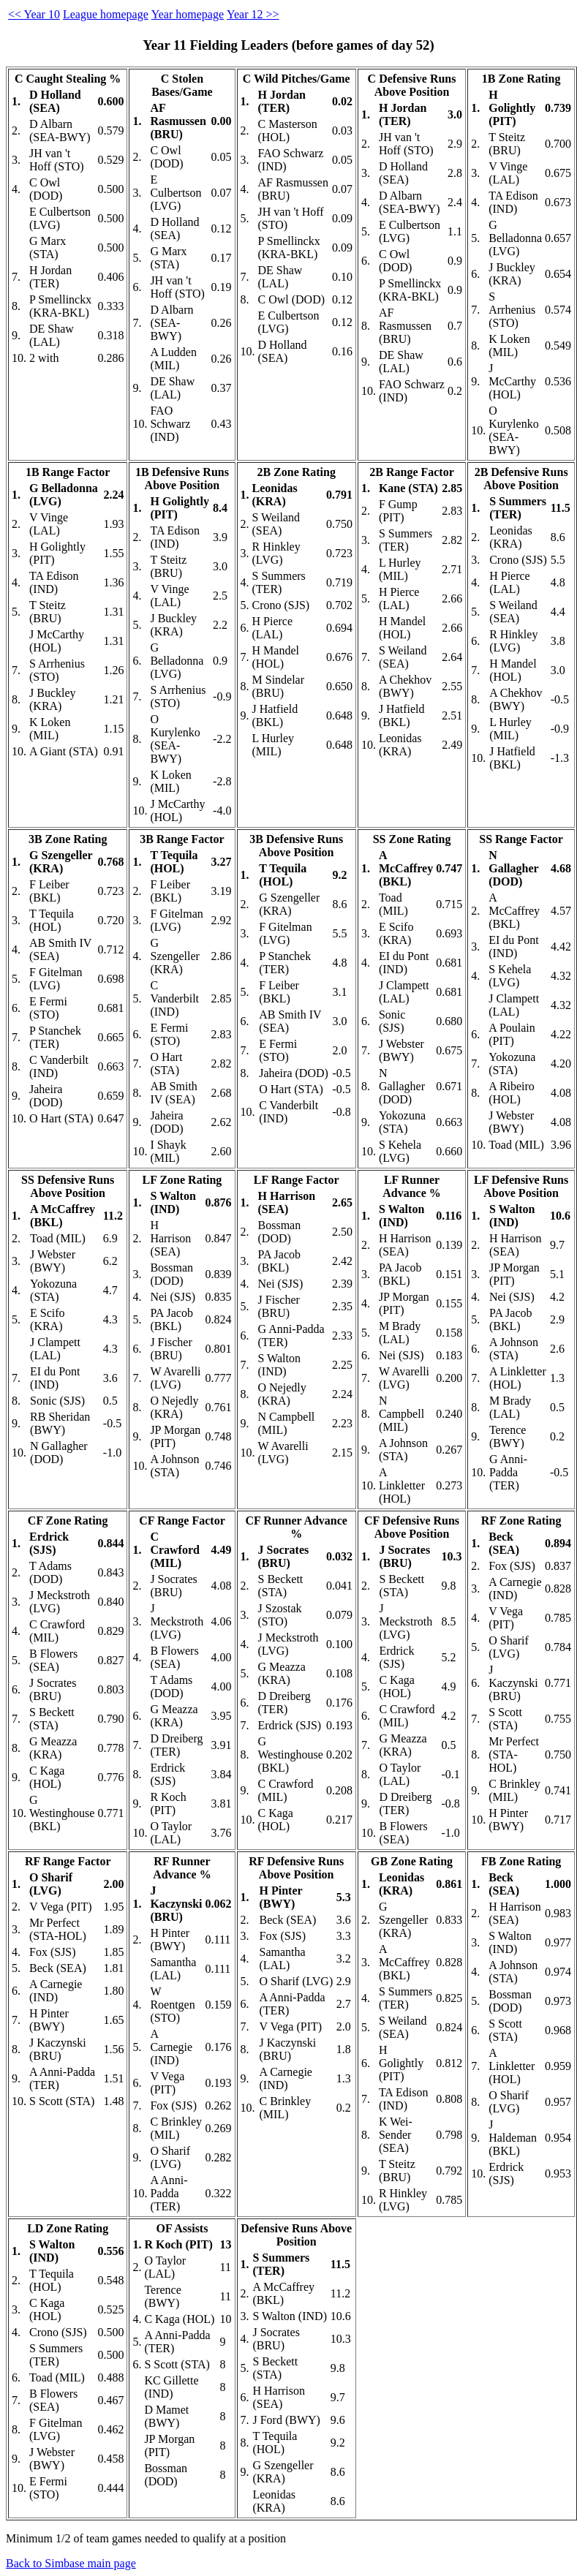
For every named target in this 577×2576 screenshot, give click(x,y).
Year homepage (187, 14)
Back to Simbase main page (71, 2563)
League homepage (105, 14)
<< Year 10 (34, 14)
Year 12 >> (253, 14)
